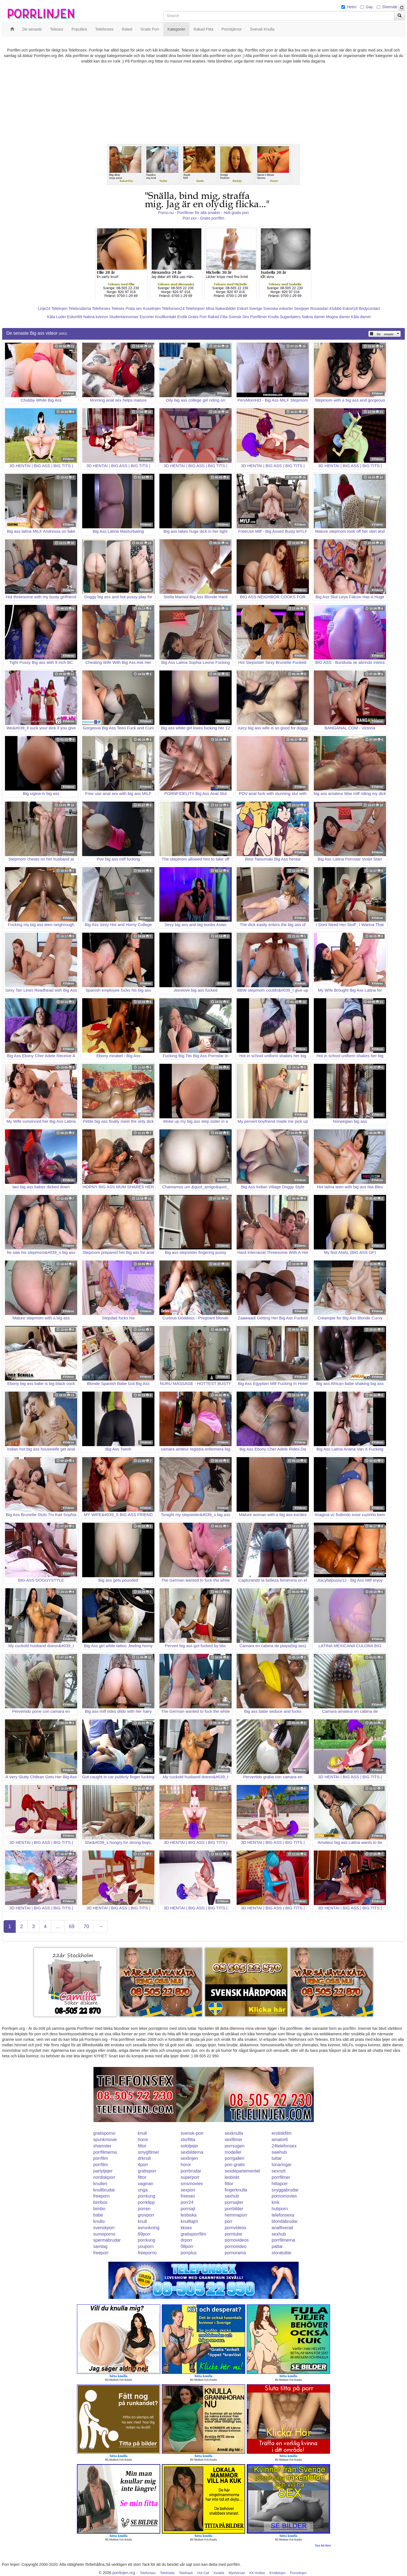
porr (228, 2221)
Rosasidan (319, 308)
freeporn (101, 2196)
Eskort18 (350, 308)
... (58, 1926)
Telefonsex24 (173, 308)
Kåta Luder (56, 317)
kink (275, 2202)
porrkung (146, 2196)
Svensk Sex (239, 317)
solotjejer (189, 2146)
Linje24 (44, 308)
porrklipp (146, 2202)
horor (143, 2139)
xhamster (102, 2146)
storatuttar (281, 2252)
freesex (188, 2196)
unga (143, 2190)
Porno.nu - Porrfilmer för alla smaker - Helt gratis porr (203, 212)
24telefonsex (284, 2146)
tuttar (277, 2158)
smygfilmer (148, 2152)
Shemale (389, 7)
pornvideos (235, 2227)
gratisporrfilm (193, 2234)
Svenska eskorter (278, 308)
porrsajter (234, 2202)
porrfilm (100, 2158)
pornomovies (284, 2196)
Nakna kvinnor (95, 317)
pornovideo (236, 2246)
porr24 (187, 2202)
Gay (369, 7)
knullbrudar (104, 2190)
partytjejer (103, 2171)
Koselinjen (152, 308)
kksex (186, 2227)
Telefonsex (101, 308)
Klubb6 (336, 308)
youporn (146, 2246)
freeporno (147, 2252)
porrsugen (235, 2146)
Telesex (117, 308)
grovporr (146, 2215)
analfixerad (282, 2227)
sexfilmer (233, 2139)
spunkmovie (105, 2139)
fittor (142, 2146)
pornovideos (237, 2240)
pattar (277, 2246)
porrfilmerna (105, 2152)
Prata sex (133, 308)
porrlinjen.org (124, 2572)
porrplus (189, 2252)
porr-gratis (235, 2164)
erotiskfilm (281, 2133)
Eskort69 (74, 317)
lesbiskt (232, 2177)
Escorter (147, 317)
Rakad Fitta (218, 317)
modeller (233, 2152)
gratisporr (147, 2171)
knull (142, 2133)
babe (98, 2215)
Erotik (182, 317)
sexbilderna (192, 2152)
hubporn (280, 2208)
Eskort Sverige (249, 308)
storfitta (188, 2139)
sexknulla (234, 2133)
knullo (99, 2221)
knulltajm (189, 2221)
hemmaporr (236, 2215)
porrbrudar (191, 2171)
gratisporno (104, 2133)
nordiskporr (104, 2177)
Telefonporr (195, 308)
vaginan (145, 2183)
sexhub (232, 2196)
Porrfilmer (258, 317)
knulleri (100, 2183)
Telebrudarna (79, 308)
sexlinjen (189, 2158)
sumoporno (104, 2234)
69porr (144, 2234)
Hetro (351, 7)
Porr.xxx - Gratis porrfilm (203, 218)
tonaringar (281, 2164)
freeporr (101, 2252)
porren (144, 2208)
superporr (190, 2177)
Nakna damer (313, 317)
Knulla (273, 317)
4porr (143, 2164)
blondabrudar (285, 2221)
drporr (186, 2240)
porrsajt (188, 2208)
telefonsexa (283, 2215)
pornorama (235, 2252)
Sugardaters (290, 317)
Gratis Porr (197, 317)
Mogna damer (338, 317)
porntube (233, 2234)
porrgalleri (234, 2158)
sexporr (188, 2190)
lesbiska (189, 2215)
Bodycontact (369, 308)
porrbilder (234, 2208)
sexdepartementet (242, 2171)
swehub (279, 2152)
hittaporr (280, 2183)
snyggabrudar (285, 2190)
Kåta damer (361, 317)
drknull (144, 2158)
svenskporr (104, 2227)
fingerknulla (236, 2190)
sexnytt (279, 2171)
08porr (187, 2246)
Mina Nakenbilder (221, 308)
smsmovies (192, 2183)
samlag (100, 2246)
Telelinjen (59, 308)
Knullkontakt (165, 317)
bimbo (99, 2208)
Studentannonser (124, 317)
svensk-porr (192, 2133)
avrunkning (148, 2227)
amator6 (280, 2139)
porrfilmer (281, 2177)
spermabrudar (107, 2240)
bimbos (100, 2202)
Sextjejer (301, 308)
